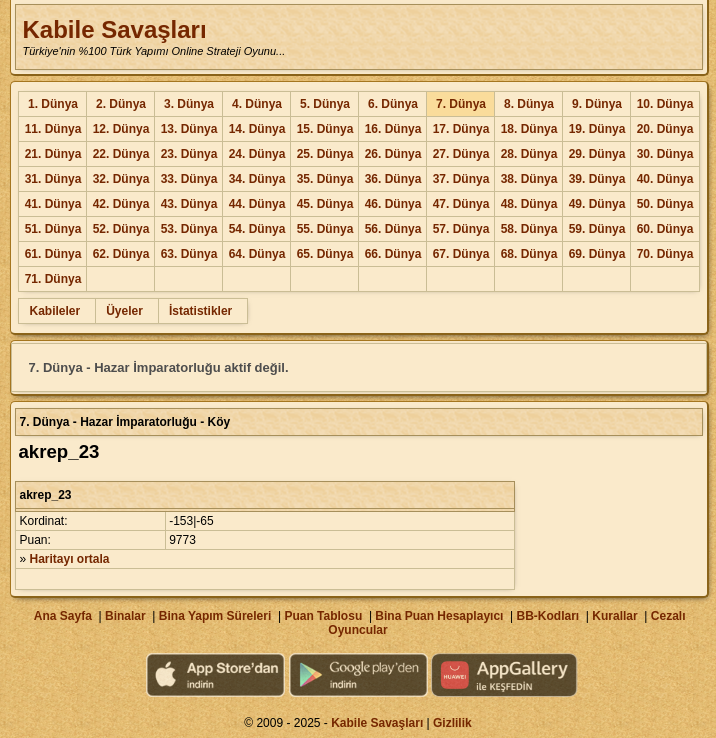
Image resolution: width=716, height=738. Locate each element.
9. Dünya (597, 104)
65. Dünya (325, 254)
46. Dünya (393, 204)
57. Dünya (461, 229)
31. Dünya (53, 179)
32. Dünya (121, 179)
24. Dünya (257, 154)
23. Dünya (189, 154)
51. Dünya (53, 229)
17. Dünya (461, 129)
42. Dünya (121, 204)
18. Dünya (529, 129)
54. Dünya (257, 229)
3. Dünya (189, 104)
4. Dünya (257, 104)
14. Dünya (257, 129)
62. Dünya (121, 254)
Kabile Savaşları (114, 29)
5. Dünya (325, 104)
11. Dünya (53, 129)
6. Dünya (393, 104)
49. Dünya (597, 204)
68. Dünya (529, 254)
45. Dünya (325, 204)
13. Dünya (189, 129)
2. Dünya (121, 104)
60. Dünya (665, 229)
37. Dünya (461, 179)
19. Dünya (597, 129)
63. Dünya (189, 254)
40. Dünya (665, 179)
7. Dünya (461, 104)
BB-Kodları (548, 616)
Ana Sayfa (63, 616)
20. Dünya (665, 129)
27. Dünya (461, 154)
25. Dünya (325, 154)
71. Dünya (53, 279)
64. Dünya (257, 254)
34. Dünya (257, 179)
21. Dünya (53, 154)
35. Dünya (325, 179)
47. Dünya (461, 204)
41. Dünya (53, 204)
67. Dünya (461, 254)
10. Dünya (665, 104)
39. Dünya (597, 179)
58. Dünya (529, 229)
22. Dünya (121, 154)
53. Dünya (189, 229)
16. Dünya (393, 129)
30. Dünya (665, 154)
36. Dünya (393, 179)
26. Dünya (393, 154)
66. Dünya (393, 254)
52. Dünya (121, 229)
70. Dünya (665, 254)
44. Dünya (257, 204)
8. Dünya (529, 104)
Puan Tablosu (323, 616)
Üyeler (124, 311)
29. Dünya (597, 154)
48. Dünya (529, 204)
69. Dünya (597, 254)
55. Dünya (325, 229)
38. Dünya (529, 179)
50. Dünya (665, 204)
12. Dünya (121, 129)
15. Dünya (325, 129)
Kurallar (614, 616)
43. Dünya (189, 204)
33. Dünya (189, 179)
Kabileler (54, 311)
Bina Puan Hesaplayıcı (439, 616)
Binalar (125, 616)
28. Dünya (529, 154)
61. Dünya (53, 254)
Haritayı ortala (70, 559)
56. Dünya (393, 229)
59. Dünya (597, 229)
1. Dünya (53, 104)
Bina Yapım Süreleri (215, 616)
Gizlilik (452, 723)
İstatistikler (200, 311)
